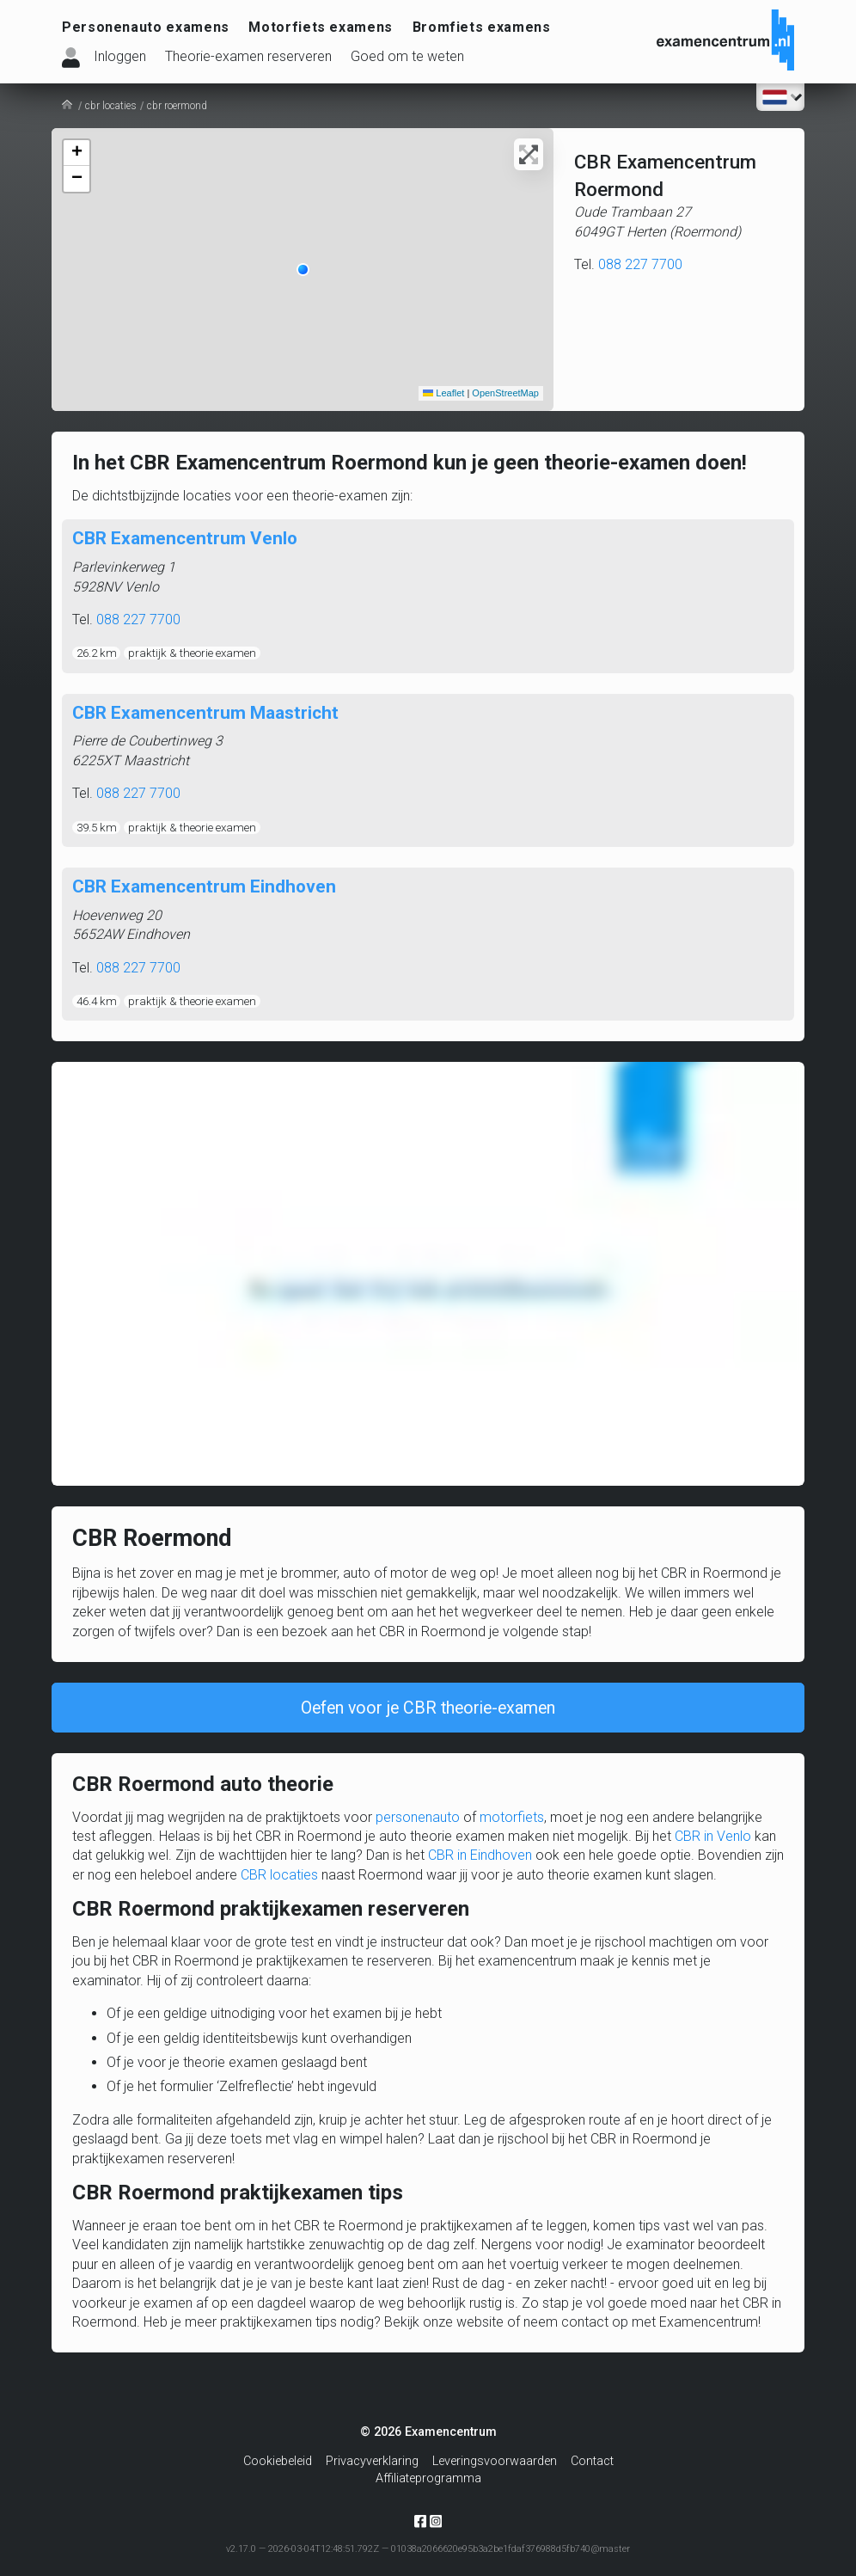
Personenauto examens (145, 27)
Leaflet (443, 393)
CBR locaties (279, 1882)
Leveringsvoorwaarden (494, 2461)
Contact (592, 2461)
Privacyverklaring (372, 2461)
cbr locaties (111, 106)
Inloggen (120, 56)
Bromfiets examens (482, 27)
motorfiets (512, 1824)
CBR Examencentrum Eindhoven (204, 886)
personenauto (418, 1824)
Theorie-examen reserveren (248, 56)
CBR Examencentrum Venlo (184, 538)
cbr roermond (177, 106)
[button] (303, 269)
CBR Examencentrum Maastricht (205, 712)
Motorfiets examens (320, 27)
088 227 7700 (640, 264)
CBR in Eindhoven (480, 1862)
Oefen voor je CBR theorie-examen (428, 1712)
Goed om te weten (407, 56)
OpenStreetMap (505, 393)
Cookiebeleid (277, 2461)
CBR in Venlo (713, 1843)
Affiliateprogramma (428, 2478)
